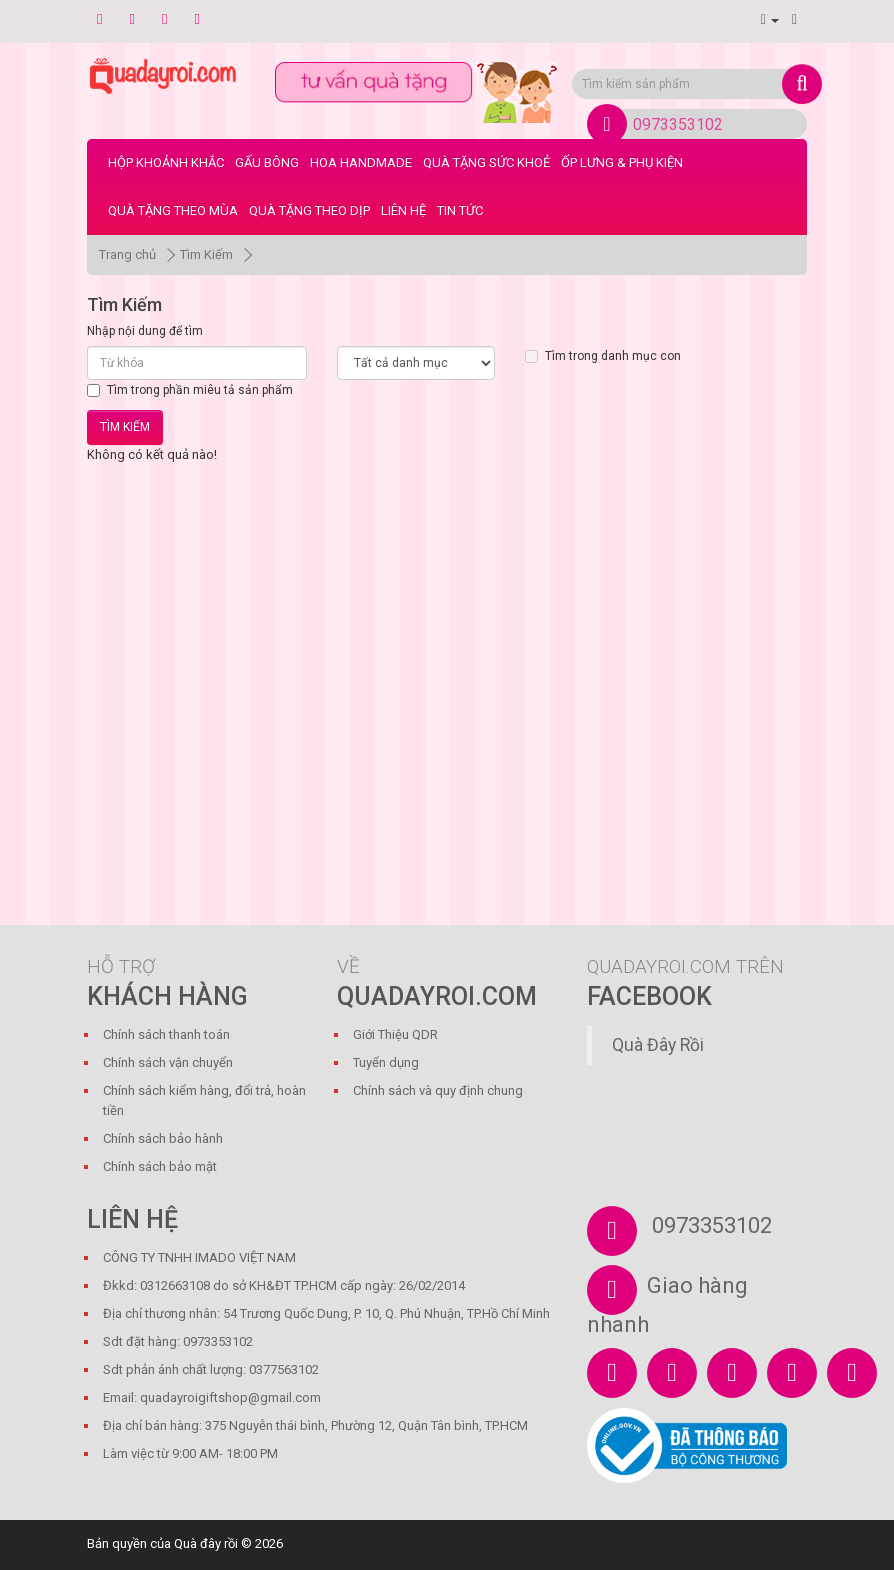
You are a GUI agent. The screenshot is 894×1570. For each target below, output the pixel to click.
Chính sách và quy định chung (438, 1090)
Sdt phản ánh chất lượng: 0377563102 (211, 1369)
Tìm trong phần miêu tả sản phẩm (190, 390)
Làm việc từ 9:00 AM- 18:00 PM (190, 1453)
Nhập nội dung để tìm (145, 331)
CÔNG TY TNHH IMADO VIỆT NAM (199, 1257)
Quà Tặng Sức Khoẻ (486, 162)
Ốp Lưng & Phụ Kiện (622, 162)
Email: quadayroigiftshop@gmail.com (212, 1397)
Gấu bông (267, 162)
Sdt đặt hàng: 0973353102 (178, 1341)
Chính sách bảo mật (160, 1166)
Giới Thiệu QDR (395, 1034)
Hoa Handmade (361, 162)
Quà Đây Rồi (658, 1045)
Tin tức (460, 210)
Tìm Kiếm (206, 254)
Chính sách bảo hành (163, 1138)
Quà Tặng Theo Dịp (309, 210)
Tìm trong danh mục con (603, 356)
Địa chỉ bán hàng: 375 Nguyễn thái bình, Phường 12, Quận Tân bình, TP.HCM (315, 1425)
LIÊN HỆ (403, 210)
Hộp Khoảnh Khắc (166, 162)
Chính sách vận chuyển (168, 1062)
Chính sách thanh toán (166, 1034)
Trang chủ (127, 254)
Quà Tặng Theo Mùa (173, 210)
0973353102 (678, 124)
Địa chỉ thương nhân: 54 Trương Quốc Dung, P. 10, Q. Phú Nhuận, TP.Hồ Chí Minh (326, 1313)
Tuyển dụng (386, 1062)
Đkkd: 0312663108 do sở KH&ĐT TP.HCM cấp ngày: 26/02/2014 (284, 1285)
